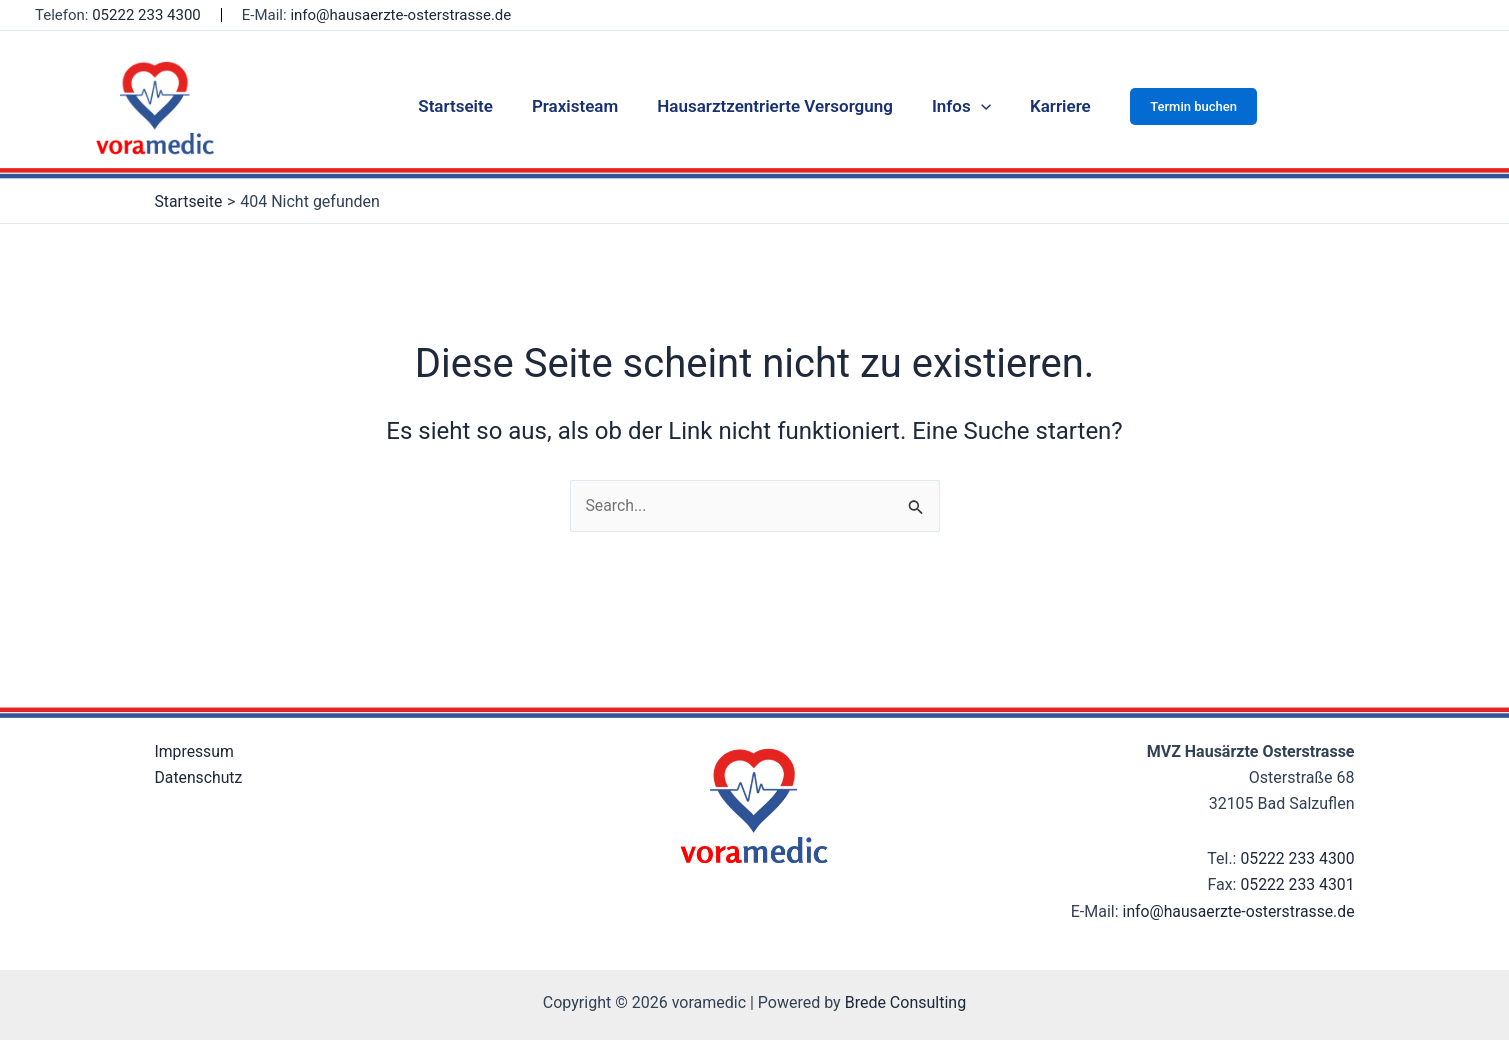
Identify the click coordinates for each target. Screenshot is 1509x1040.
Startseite (465, 106)
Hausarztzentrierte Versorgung (775, 106)
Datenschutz (199, 777)
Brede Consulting (906, 1002)
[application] (976, 106)
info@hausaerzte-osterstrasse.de (400, 15)
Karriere (1050, 106)
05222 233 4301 (1297, 885)
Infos (956, 106)
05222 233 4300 (146, 15)
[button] (1181, 106)
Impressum (195, 751)
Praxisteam (580, 106)
